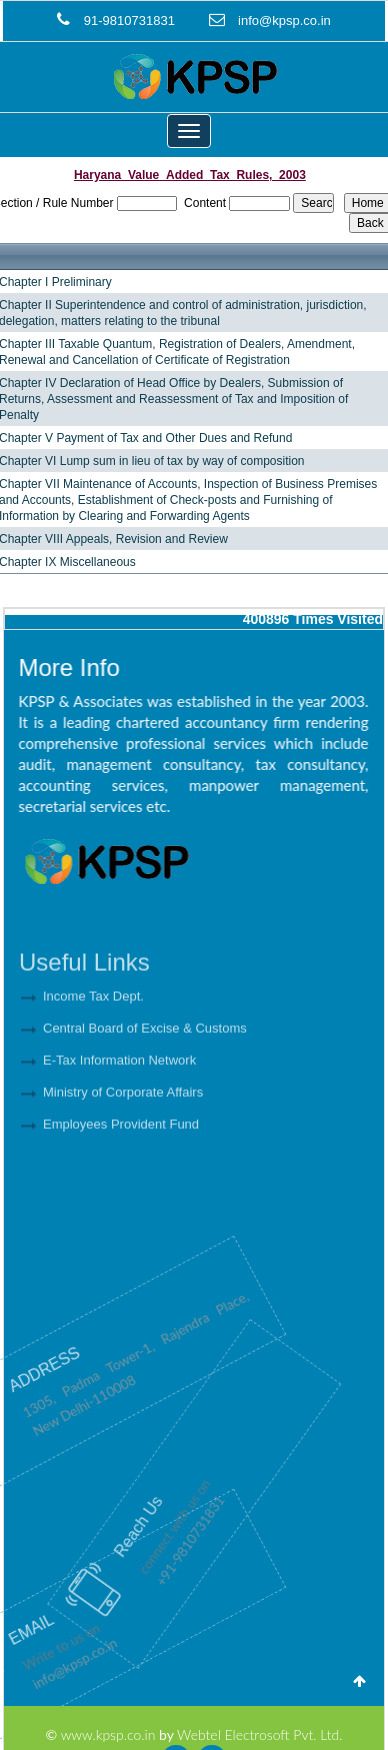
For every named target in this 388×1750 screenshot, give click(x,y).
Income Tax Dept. (93, 1037)
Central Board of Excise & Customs (145, 1069)
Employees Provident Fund (121, 1165)
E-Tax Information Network (119, 1101)
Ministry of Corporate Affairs (123, 1133)
